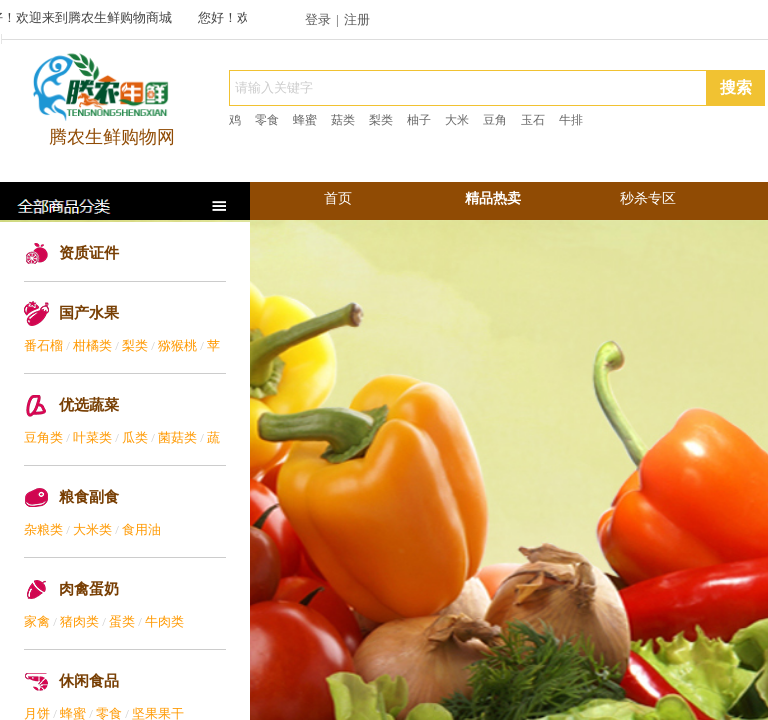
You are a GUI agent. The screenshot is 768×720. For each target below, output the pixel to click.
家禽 (37, 621)
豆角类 (43, 437)
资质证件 (89, 253)
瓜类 (135, 437)
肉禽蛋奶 (89, 589)
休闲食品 (89, 681)
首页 (338, 198)
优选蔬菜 (89, 405)
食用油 (141, 529)
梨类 (135, 345)
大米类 (92, 529)
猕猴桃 (177, 345)
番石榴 (43, 345)
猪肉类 (79, 621)
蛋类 (122, 621)
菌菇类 (177, 437)
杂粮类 (43, 529)
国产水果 (89, 313)
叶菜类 (92, 437)
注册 (357, 19)
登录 (318, 19)
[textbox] (468, 88)
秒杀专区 (648, 198)
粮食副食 (89, 497)
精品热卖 (493, 198)
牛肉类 (164, 621)
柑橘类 (92, 345)
